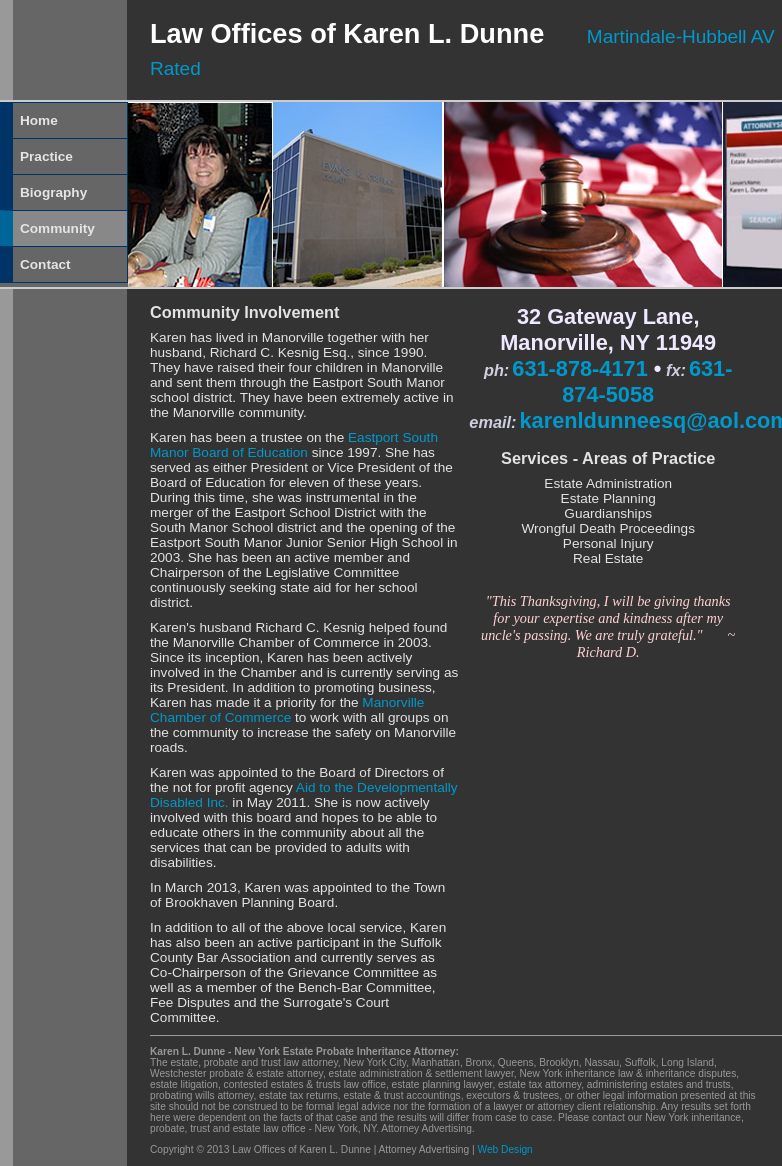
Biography (53, 192)
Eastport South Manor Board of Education (294, 445)
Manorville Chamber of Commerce (287, 710)
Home (39, 120)
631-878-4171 (579, 368)
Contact (45, 264)
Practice (46, 156)
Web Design (504, 1149)
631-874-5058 (647, 381)
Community (57, 228)
